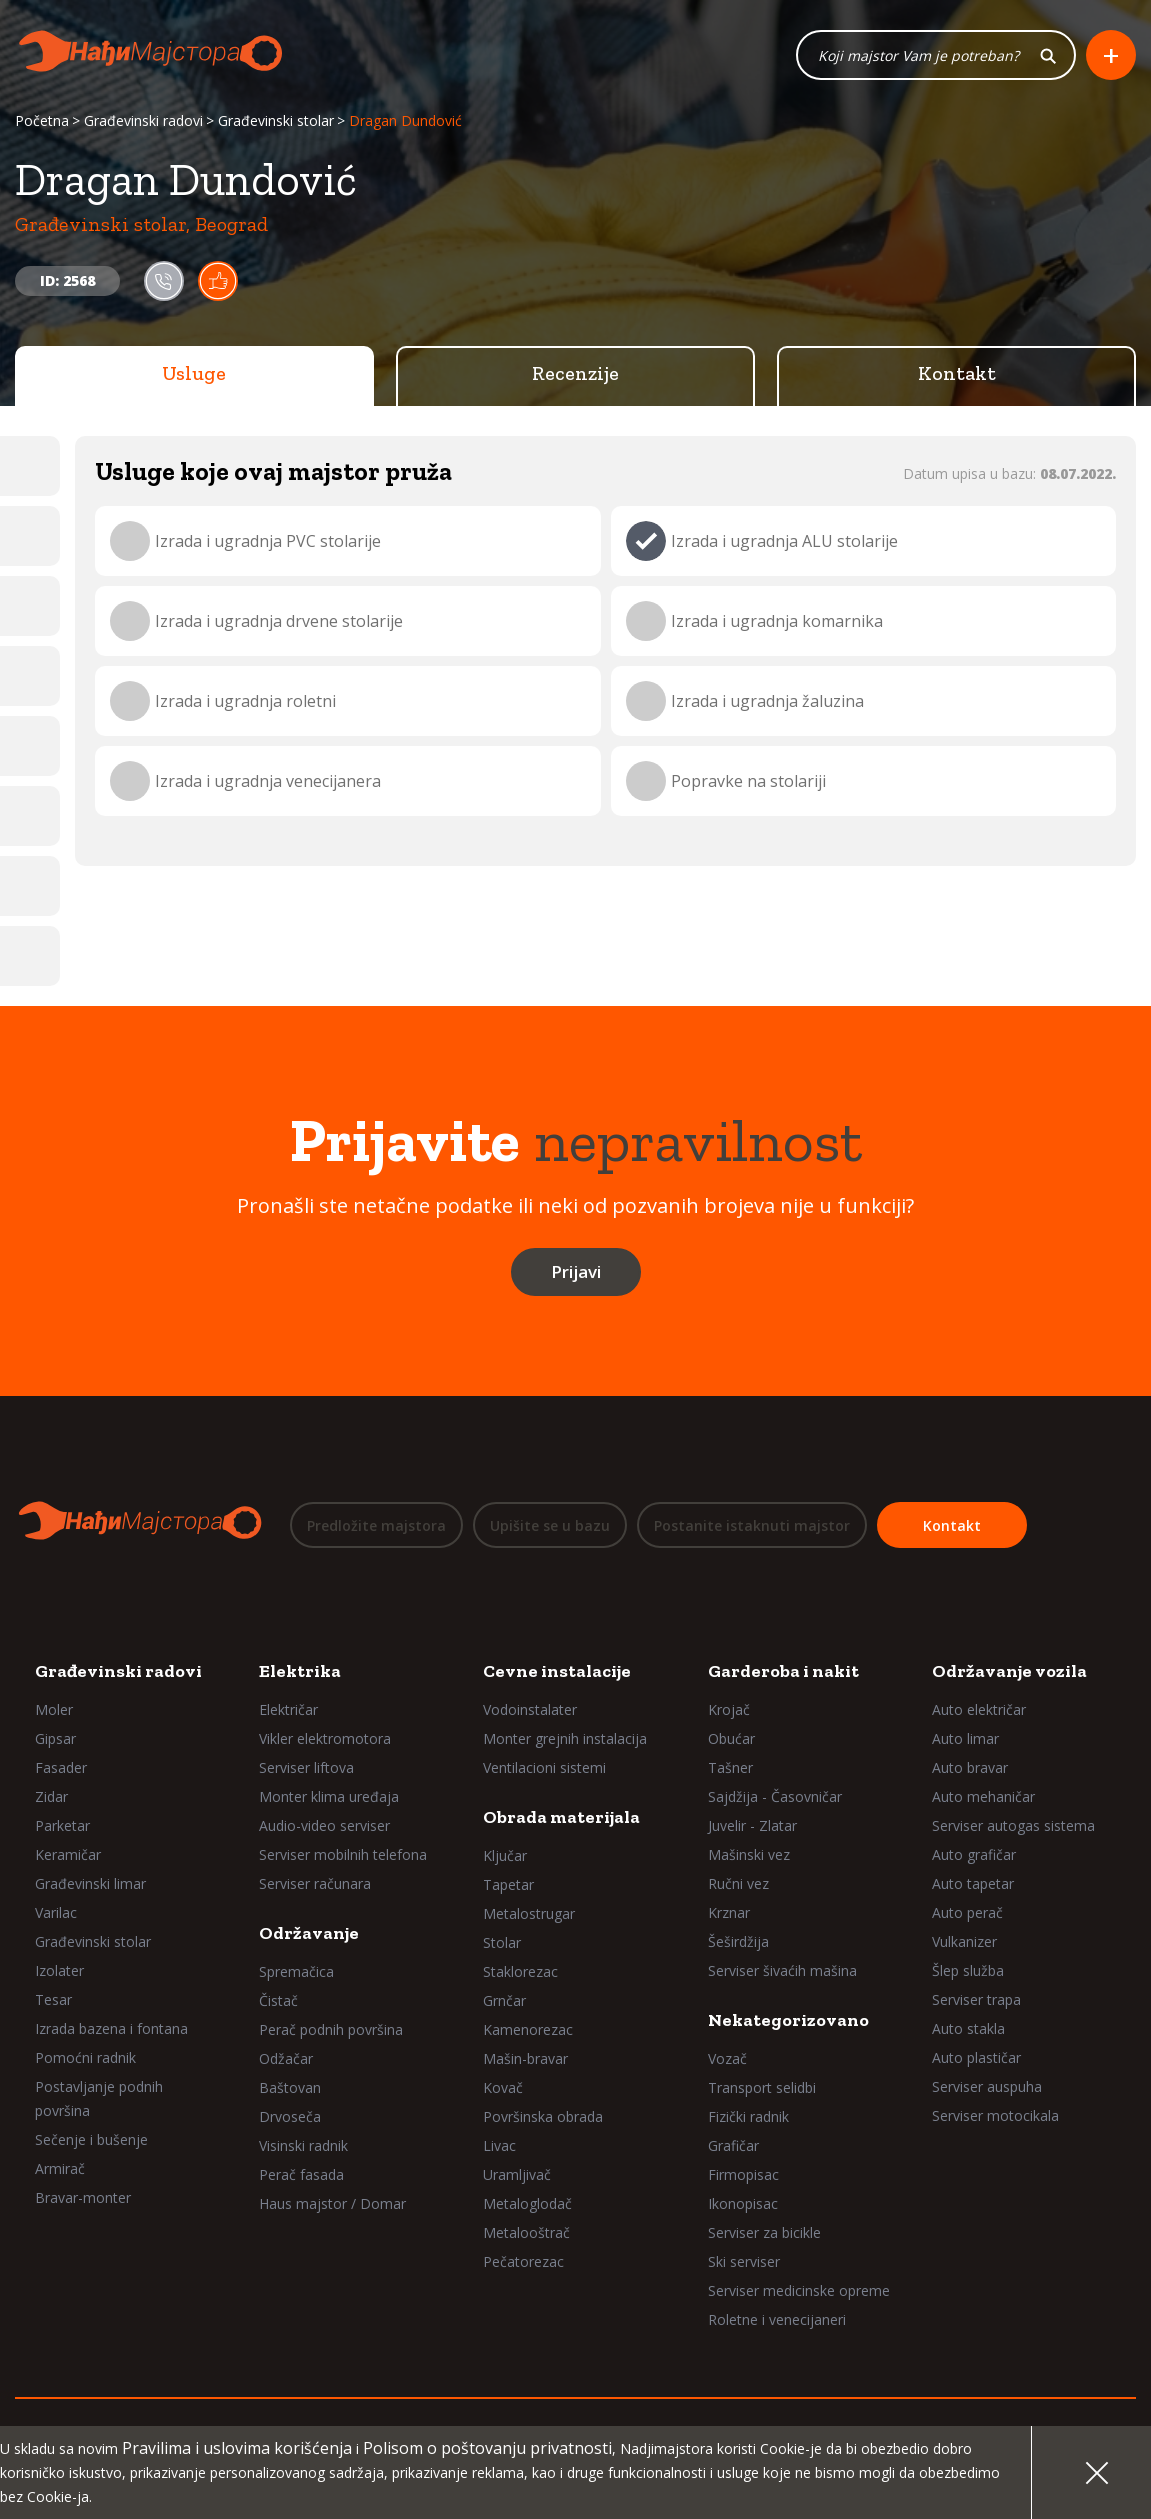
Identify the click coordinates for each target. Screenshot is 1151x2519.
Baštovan (290, 2087)
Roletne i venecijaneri (777, 2319)
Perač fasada (301, 2174)
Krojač (729, 1709)
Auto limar (965, 1738)
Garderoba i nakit (783, 1671)
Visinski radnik (303, 2145)
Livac (499, 2145)
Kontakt (957, 375)
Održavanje (309, 1933)
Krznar (729, 1912)
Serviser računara (315, 1883)
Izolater (59, 1970)
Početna (42, 122)
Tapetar (508, 1884)
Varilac (56, 1912)
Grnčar (504, 2000)
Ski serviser (744, 2261)
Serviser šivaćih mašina (782, 1970)
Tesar (53, 1999)
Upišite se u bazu (550, 1526)
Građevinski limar (90, 1883)
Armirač (60, 2168)
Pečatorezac (523, 2261)
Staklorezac (520, 1971)
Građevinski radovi (143, 122)
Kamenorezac (528, 2029)
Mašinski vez (749, 1854)
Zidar (51, 1796)
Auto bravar (970, 1767)
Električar (288, 1709)
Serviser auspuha (987, 2086)
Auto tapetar (973, 1883)
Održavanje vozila (1009, 1671)
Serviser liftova (306, 1767)
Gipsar (55, 1738)
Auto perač (967, 1912)
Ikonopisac (743, 2203)
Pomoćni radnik (85, 2057)
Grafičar (733, 2145)
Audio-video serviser (324, 1825)
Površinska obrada (543, 2116)
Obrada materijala (561, 1817)
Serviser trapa (976, 1999)
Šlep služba (968, 1970)
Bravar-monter (83, 2197)
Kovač (503, 2087)
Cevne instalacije (557, 1671)
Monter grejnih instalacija (565, 1738)
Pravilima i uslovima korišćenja (237, 2448)
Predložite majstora (376, 1526)
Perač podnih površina (331, 2029)
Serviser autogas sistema (1013, 1825)
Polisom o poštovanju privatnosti (487, 2448)
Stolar (502, 1942)
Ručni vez (738, 1883)
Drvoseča (290, 2116)
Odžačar (286, 2058)
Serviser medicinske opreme (799, 2290)
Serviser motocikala (995, 2115)
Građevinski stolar (276, 122)
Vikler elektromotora (325, 1738)
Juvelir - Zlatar (752, 1825)
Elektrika (300, 1671)
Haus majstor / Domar (332, 2203)
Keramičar (68, 1854)
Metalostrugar (529, 1913)
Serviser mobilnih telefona (343, 1854)
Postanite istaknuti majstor (752, 1526)
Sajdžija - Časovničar (775, 1796)
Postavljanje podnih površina (99, 2098)
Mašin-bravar (525, 2058)
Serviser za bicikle (764, 2232)
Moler (54, 1709)
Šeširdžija (738, 1941)
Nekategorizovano (788, 2020)
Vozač (727, 2058)
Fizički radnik (748, 2116)
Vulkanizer (964, 1941)
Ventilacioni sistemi (544, 1767)
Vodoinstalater (530, 1709)
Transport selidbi (762, 2087)
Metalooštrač (526, 2232)
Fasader (61, 1767)
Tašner (730, 1767)
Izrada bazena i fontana (111, 2028)
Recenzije (575, 375)
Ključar (505, 1855)
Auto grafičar (974, 1854)
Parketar (62, 1825)
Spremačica (296, 1971)
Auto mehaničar (983, 1796)
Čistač (278, 2000)
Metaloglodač (527, 2203)
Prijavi (576, 1273)
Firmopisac (743, 2174)
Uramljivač (517, 2174)
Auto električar (979, 1709)
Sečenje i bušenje (91, 2139)
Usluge (194, 375)
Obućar (731, 1738)
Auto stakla (968, 2028)
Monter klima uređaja (329, 1796)
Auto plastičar (976, 2057)
